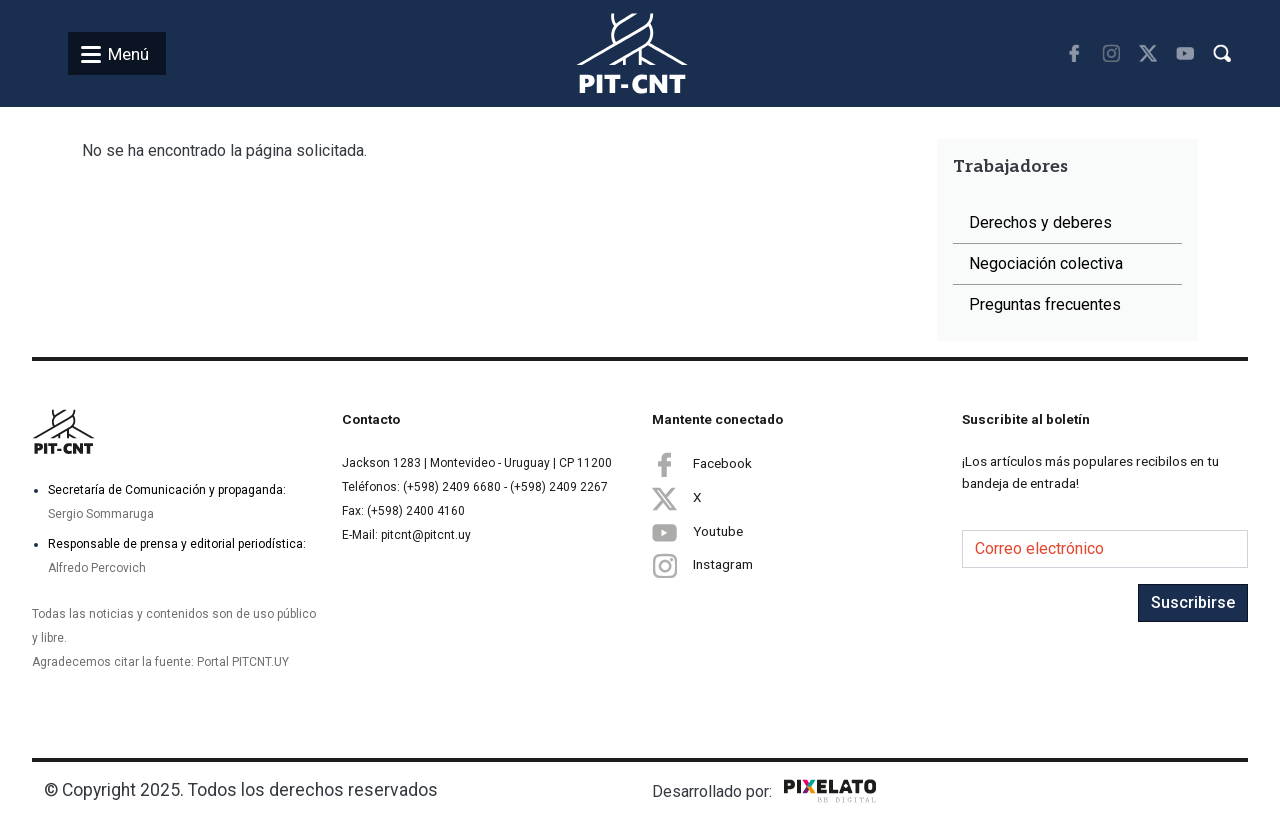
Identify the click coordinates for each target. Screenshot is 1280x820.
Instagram (702, 565)
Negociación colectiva (1046, 263)
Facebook (702, 464)
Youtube (697, 532)
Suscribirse (1193, 602)
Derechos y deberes (1040, 222)
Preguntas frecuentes (1045, 304)
